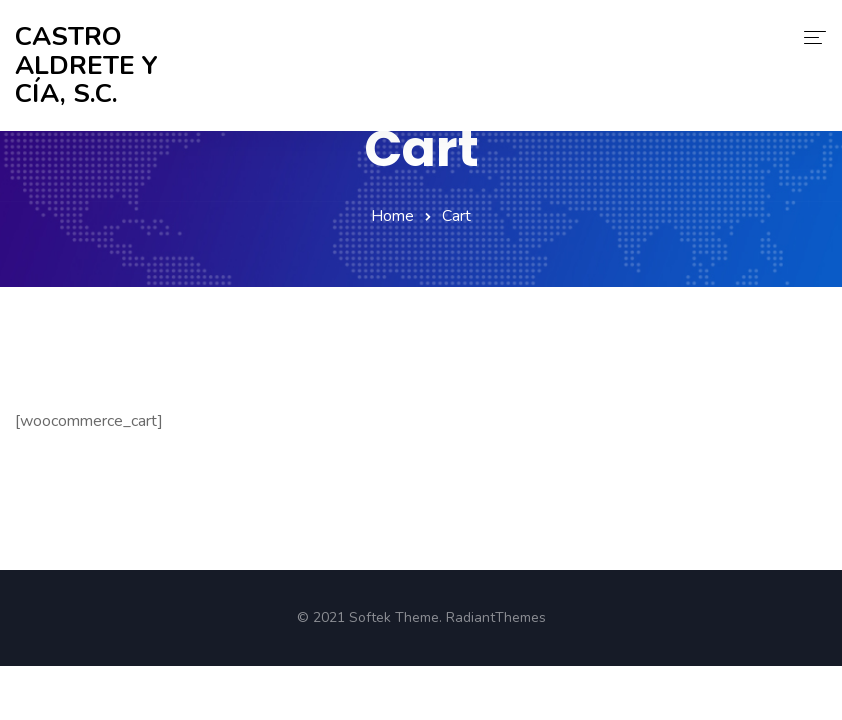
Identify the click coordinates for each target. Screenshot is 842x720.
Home (392, 216)
